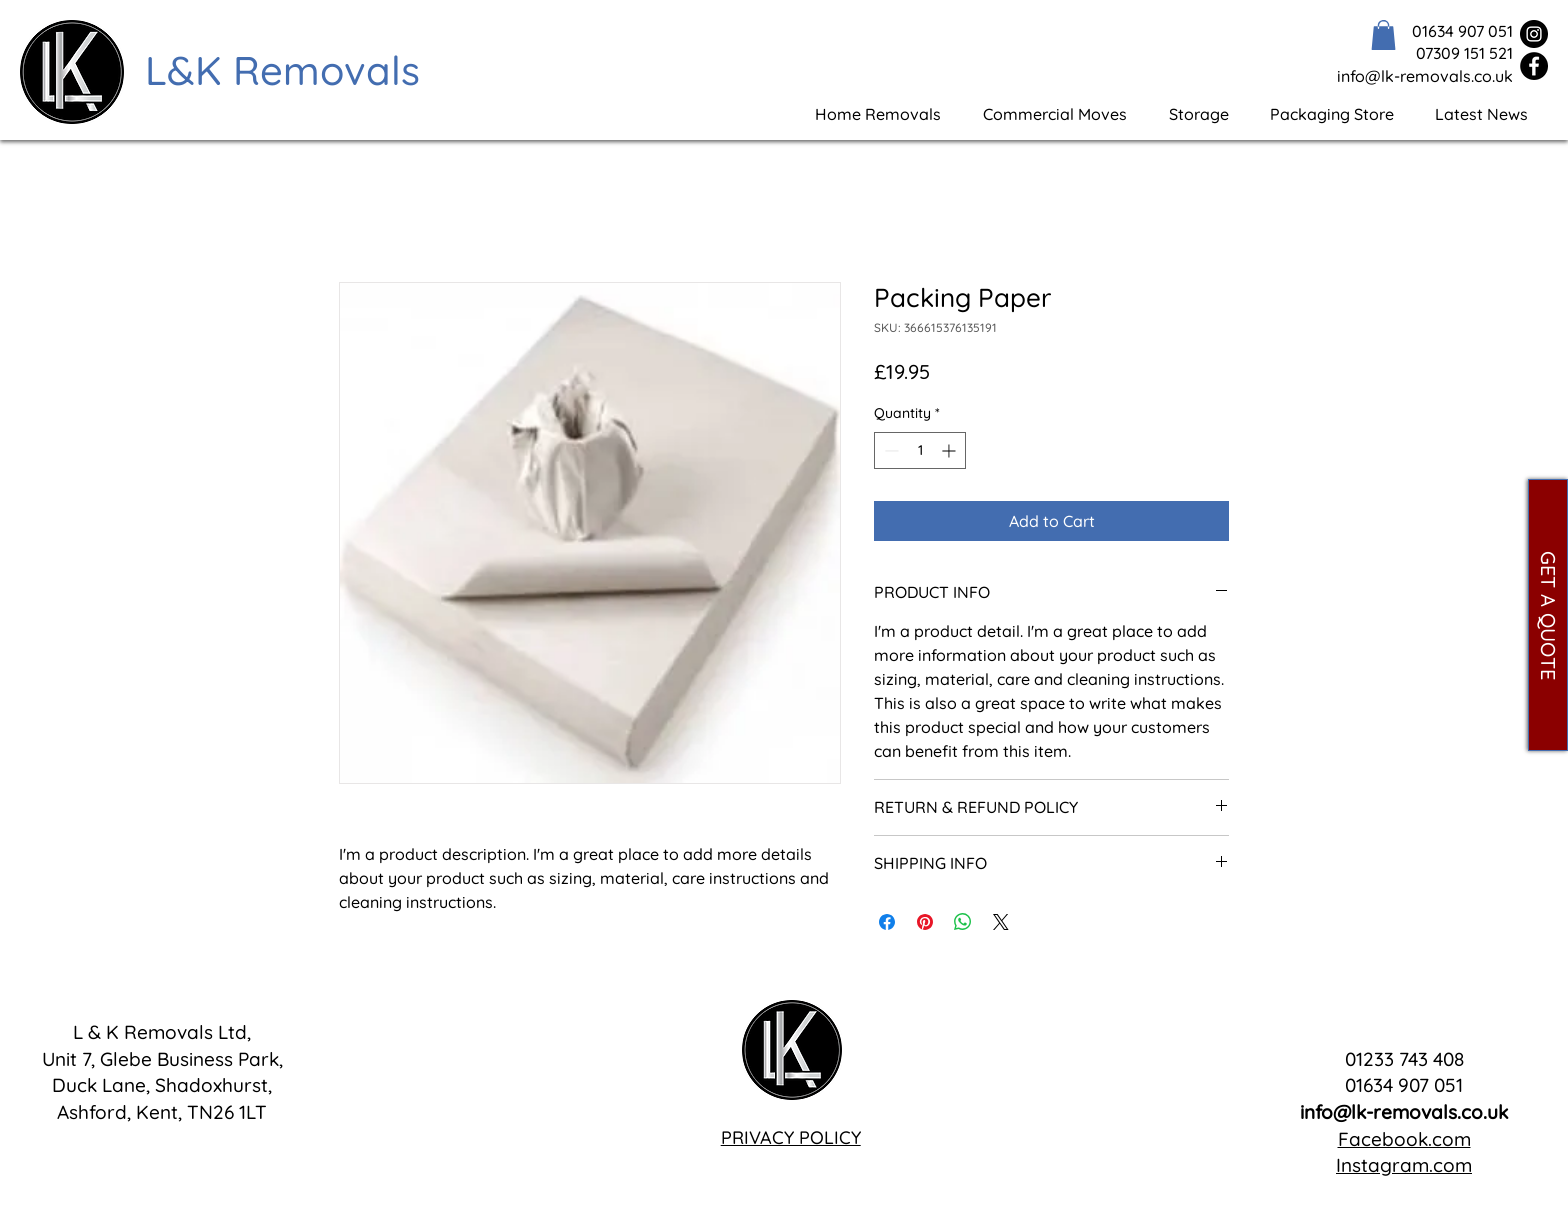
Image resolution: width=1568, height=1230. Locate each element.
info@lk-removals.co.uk (1404, 1112)
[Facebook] (1534, 66)
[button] (1383, 35)
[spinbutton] (920, 450)
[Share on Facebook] (887, 922)
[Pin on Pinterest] (925, 922)
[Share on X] (1001, 922)
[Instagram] (1534, 34)
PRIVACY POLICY (791, 1137)
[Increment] (950, 450)
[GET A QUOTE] (1548, 615)
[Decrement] (889, 450)
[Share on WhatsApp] (963, 922)
